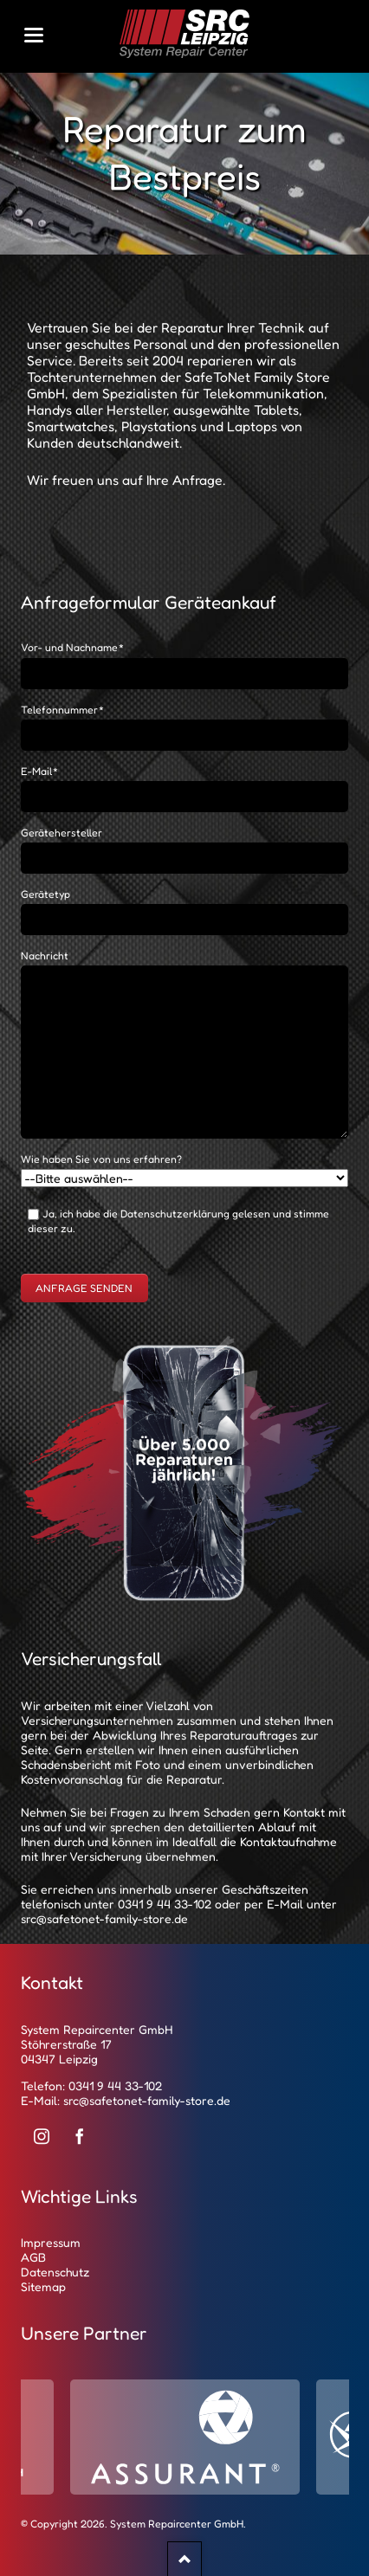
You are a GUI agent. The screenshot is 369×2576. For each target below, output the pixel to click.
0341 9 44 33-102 (164, 1903)
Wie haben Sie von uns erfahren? (101, 1158)
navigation (34, 35)
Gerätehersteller (61, 832)
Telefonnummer (63, 709)
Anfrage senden (84, 1288)
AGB (33, 2257)
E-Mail (40, 771)
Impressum (51, 2242)
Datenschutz (55, 2271)
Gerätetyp (45, 894)
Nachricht (44, 955)
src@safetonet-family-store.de (104, 1918)
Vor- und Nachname (73, 647)
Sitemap (43, 2286)
